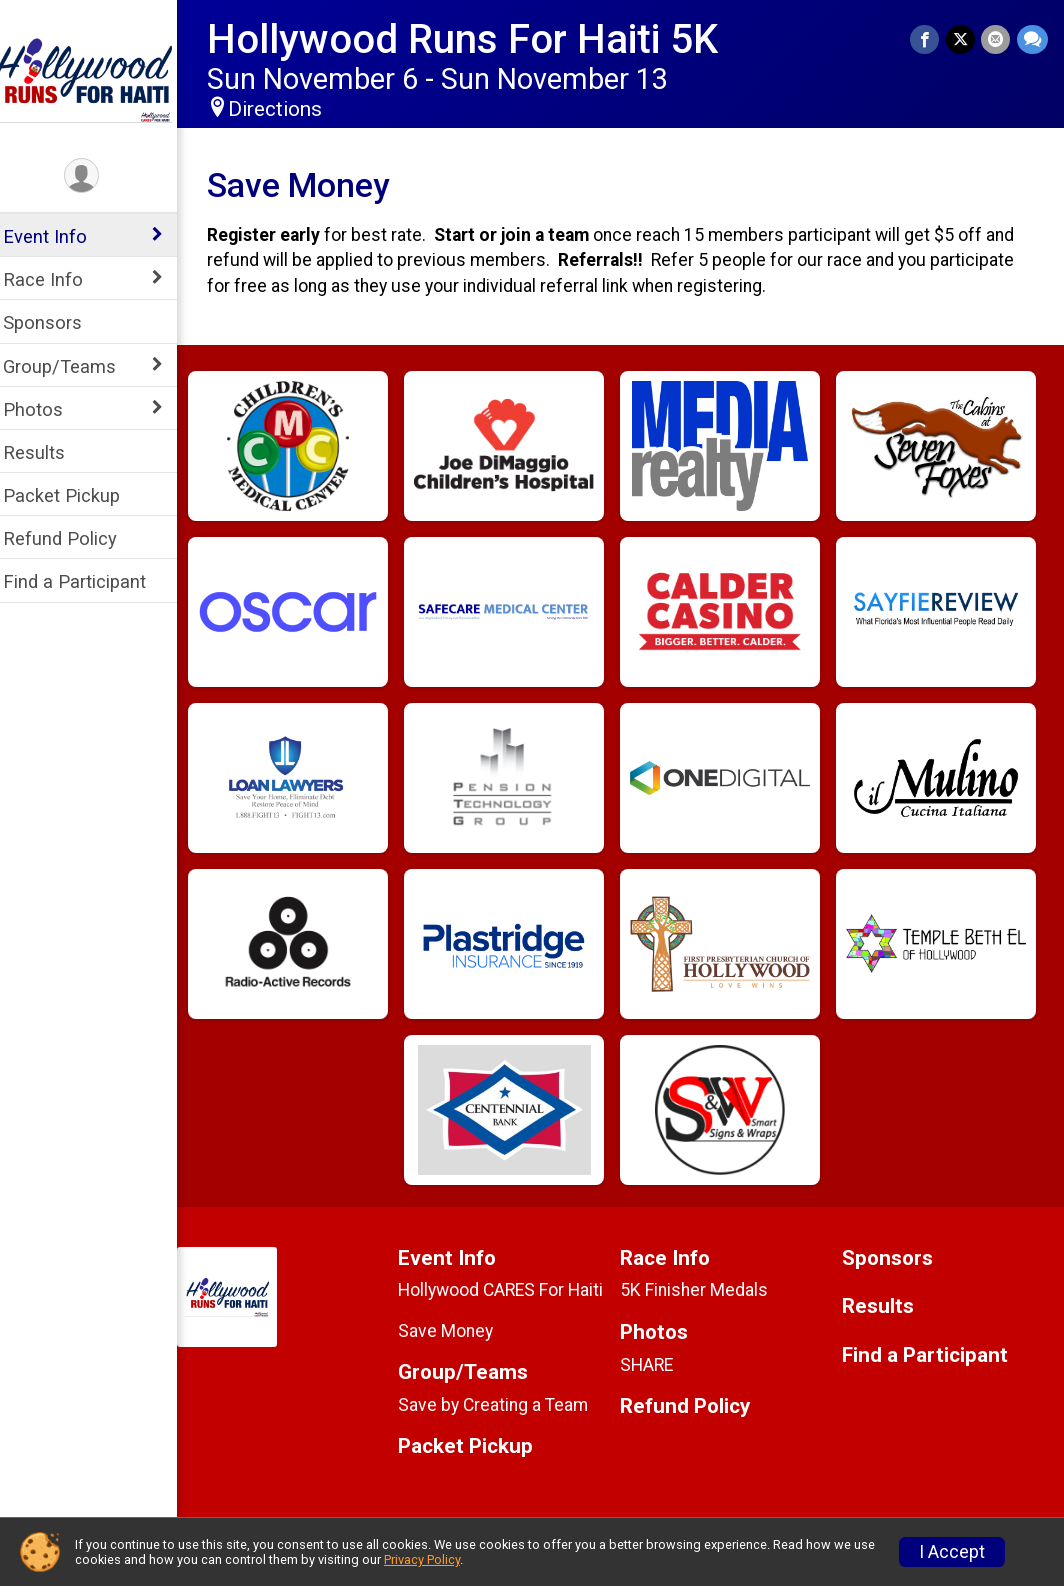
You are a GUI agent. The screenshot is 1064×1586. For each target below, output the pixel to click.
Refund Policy (73, 538)
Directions (288, 109)
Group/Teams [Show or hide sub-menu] (72, 366)
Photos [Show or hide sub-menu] (46, 409)
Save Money (456, 1331)
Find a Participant (87, 581)
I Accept (952, 1552)
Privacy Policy (422, 1559)
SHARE (653, 1365)
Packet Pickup (74, 495)
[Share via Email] (996, 39)
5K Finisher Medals (701, 1290)
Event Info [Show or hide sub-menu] (58, 236)
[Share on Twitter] (961, 39)
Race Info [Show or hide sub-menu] (56, 279)
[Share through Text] (1032, 39)
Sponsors (55, 322)
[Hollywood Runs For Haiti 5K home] (95, 77)
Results (47, 452)
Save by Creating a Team (504, 1405)
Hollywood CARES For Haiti (511, 1290)
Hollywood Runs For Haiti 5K (475, 39)
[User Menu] (95, 176)
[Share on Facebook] (926, 39)
